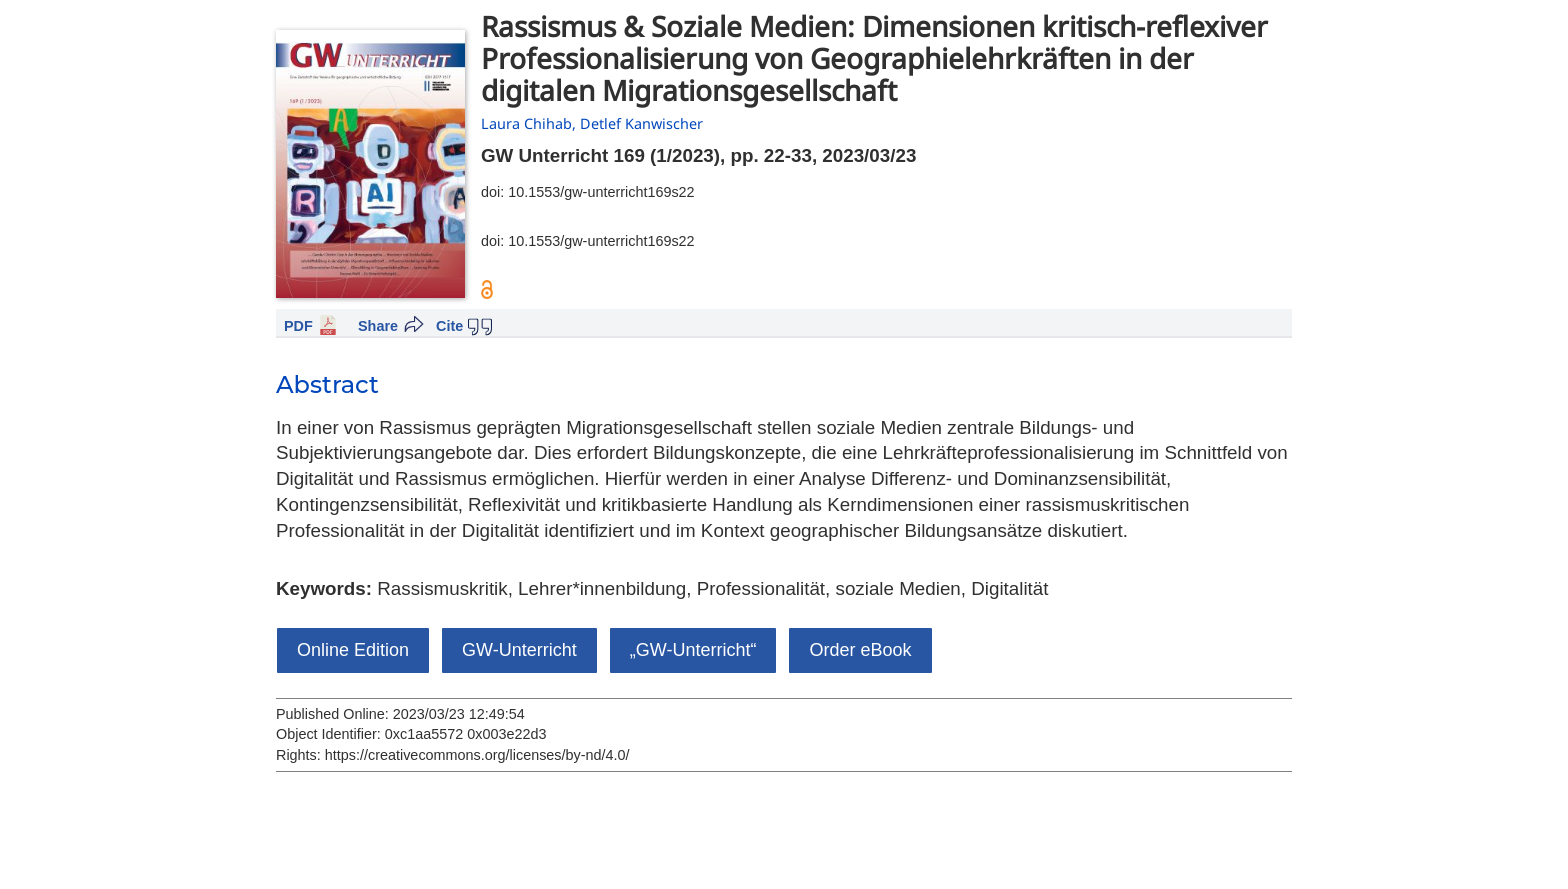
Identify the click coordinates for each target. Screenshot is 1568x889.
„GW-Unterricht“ (693, 650)
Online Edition (353, 650)
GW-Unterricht (519, 650)
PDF (298, 326)
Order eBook (860, 650)
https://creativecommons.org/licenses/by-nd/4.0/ (477, 755)
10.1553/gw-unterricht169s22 (601, 192)
